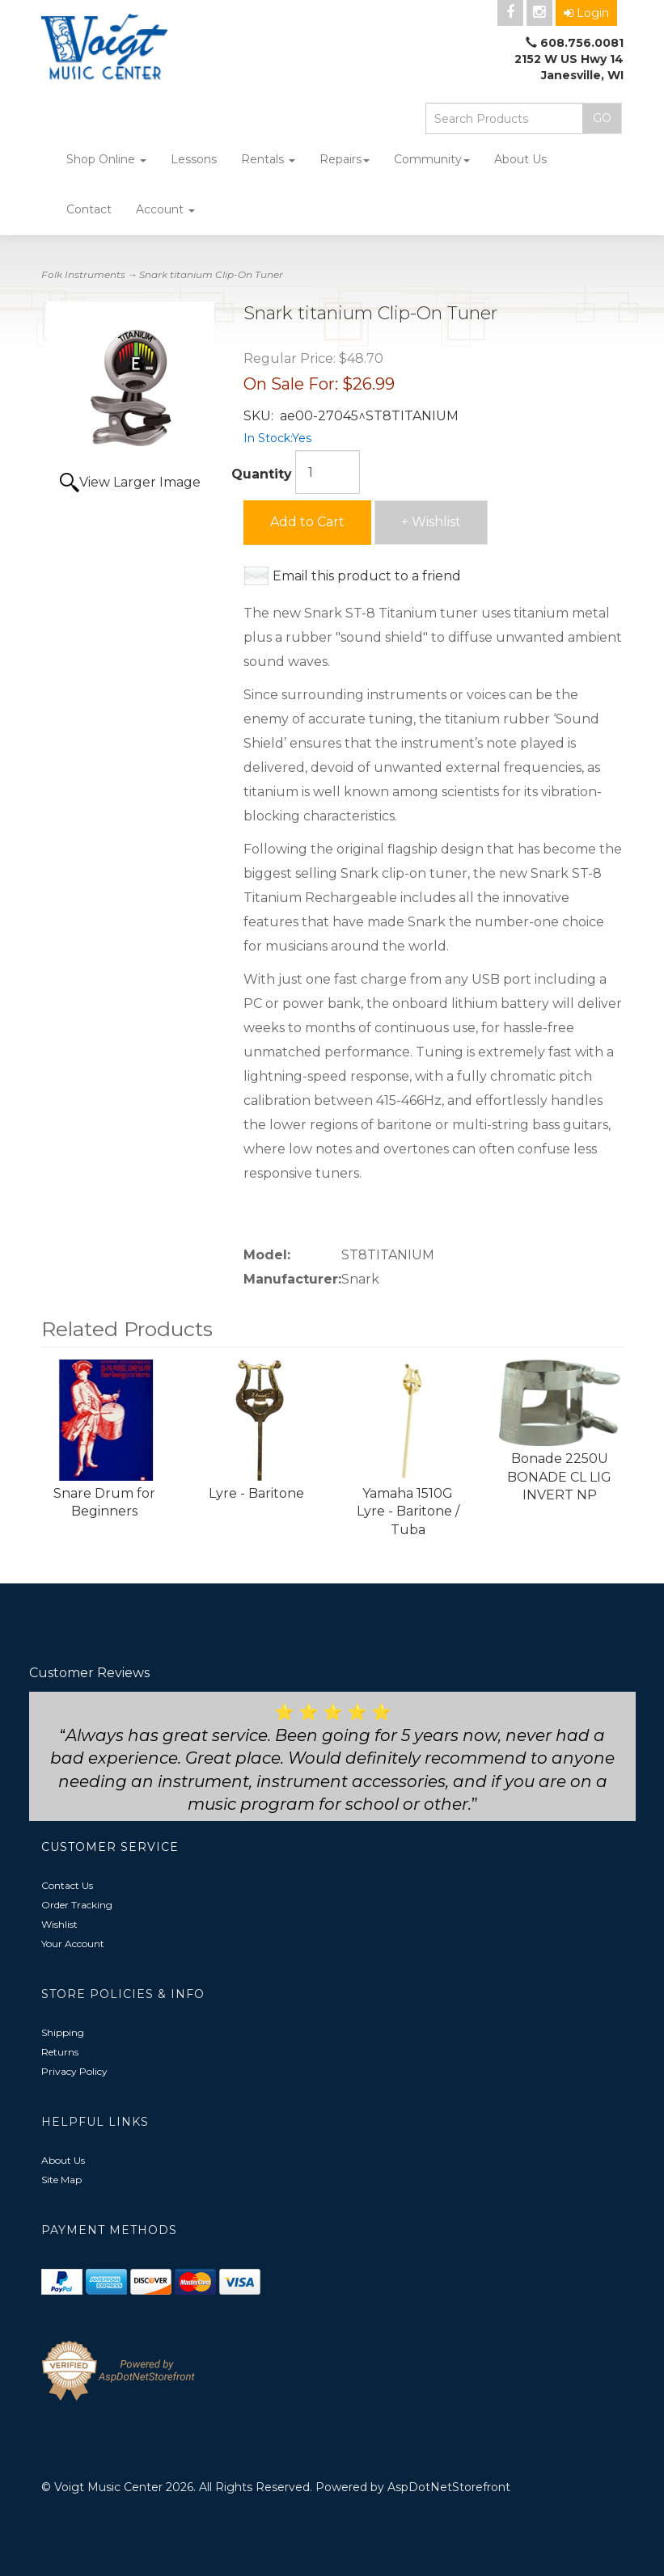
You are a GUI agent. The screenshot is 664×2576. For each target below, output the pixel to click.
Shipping (62, 2032)
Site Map (61, 2179)
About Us (520, 159)
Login (586, 13)
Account (165, 209)
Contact (89, 209)
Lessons (194, 159)
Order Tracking (76, 1905)
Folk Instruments (83, 274)
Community (432, 159)
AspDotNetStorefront (448, 2487)
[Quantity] (327, 472)
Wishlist (59, 1924)
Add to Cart (307, 521)
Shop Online (106, 159)
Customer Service (110, 1847)
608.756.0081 (582, 43)
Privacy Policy (74, 2071)
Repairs (344, 159)
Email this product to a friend (367, 576)
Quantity (261, 474)
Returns (59, 2052)
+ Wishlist (431, 521)
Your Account (72, 1943)
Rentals (268, 159)
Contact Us (67, 1885)
